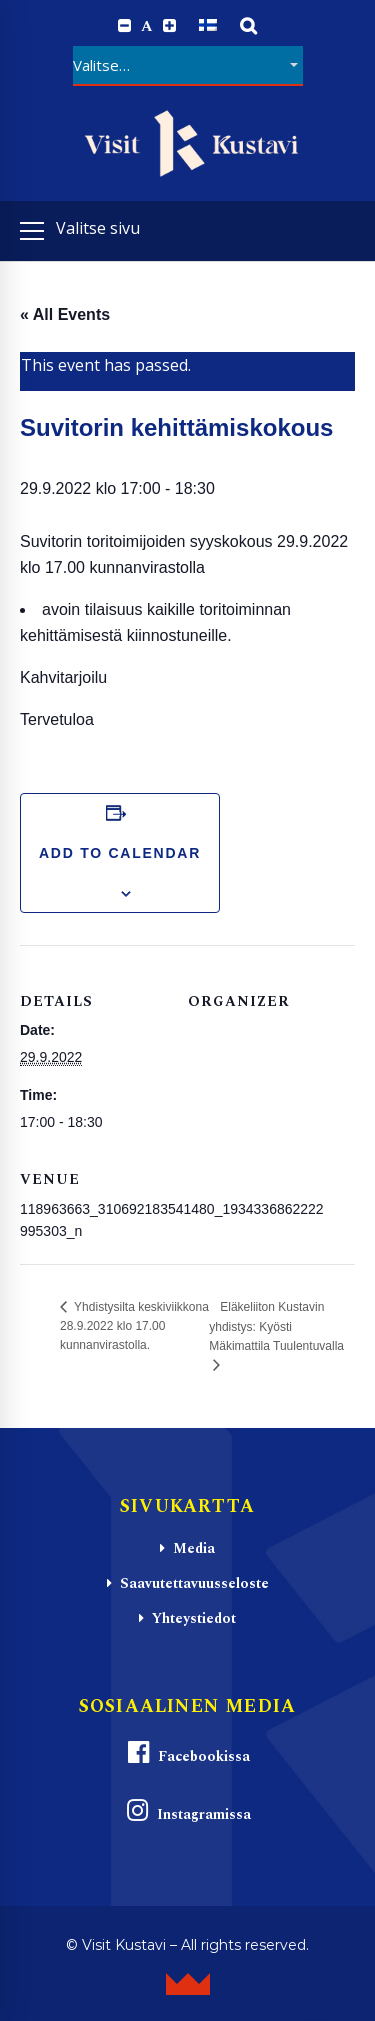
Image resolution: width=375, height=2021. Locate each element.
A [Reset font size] (147, 26)
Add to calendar (120, 853)
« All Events (65, 314)
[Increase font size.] (169, 26)
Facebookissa (188, 1753)
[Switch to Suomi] (208, 25)
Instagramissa (188, 1811)
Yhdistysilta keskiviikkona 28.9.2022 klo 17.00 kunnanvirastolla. (134, 1326)
